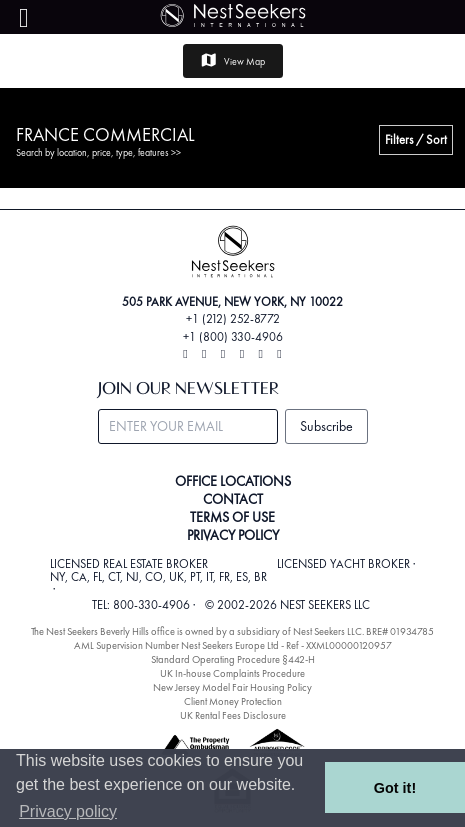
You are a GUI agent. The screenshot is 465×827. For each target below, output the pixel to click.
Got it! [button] (395, 788)
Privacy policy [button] (68, 811)
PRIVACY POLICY (233, 535)
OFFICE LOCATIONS (233, 481)
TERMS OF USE (232, 517)
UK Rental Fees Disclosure (233, 715)
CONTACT (233, 499)
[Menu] (24, 18)
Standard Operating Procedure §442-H (233, 659)
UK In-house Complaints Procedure (232, 673)
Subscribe (326, 426)
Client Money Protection (233, 701)
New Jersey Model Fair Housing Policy (232, 687)
